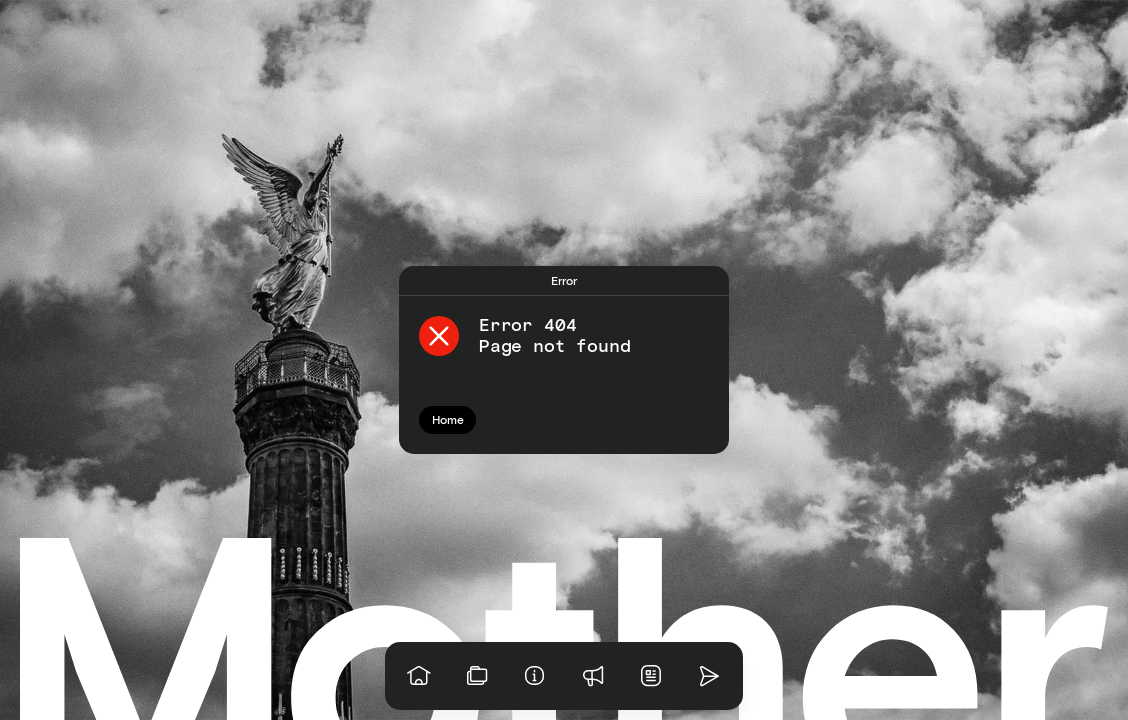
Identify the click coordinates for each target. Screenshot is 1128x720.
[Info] (535, 676)
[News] (651, 676)
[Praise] (593, 676)
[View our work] (477, 676)
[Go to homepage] (419, 676)
